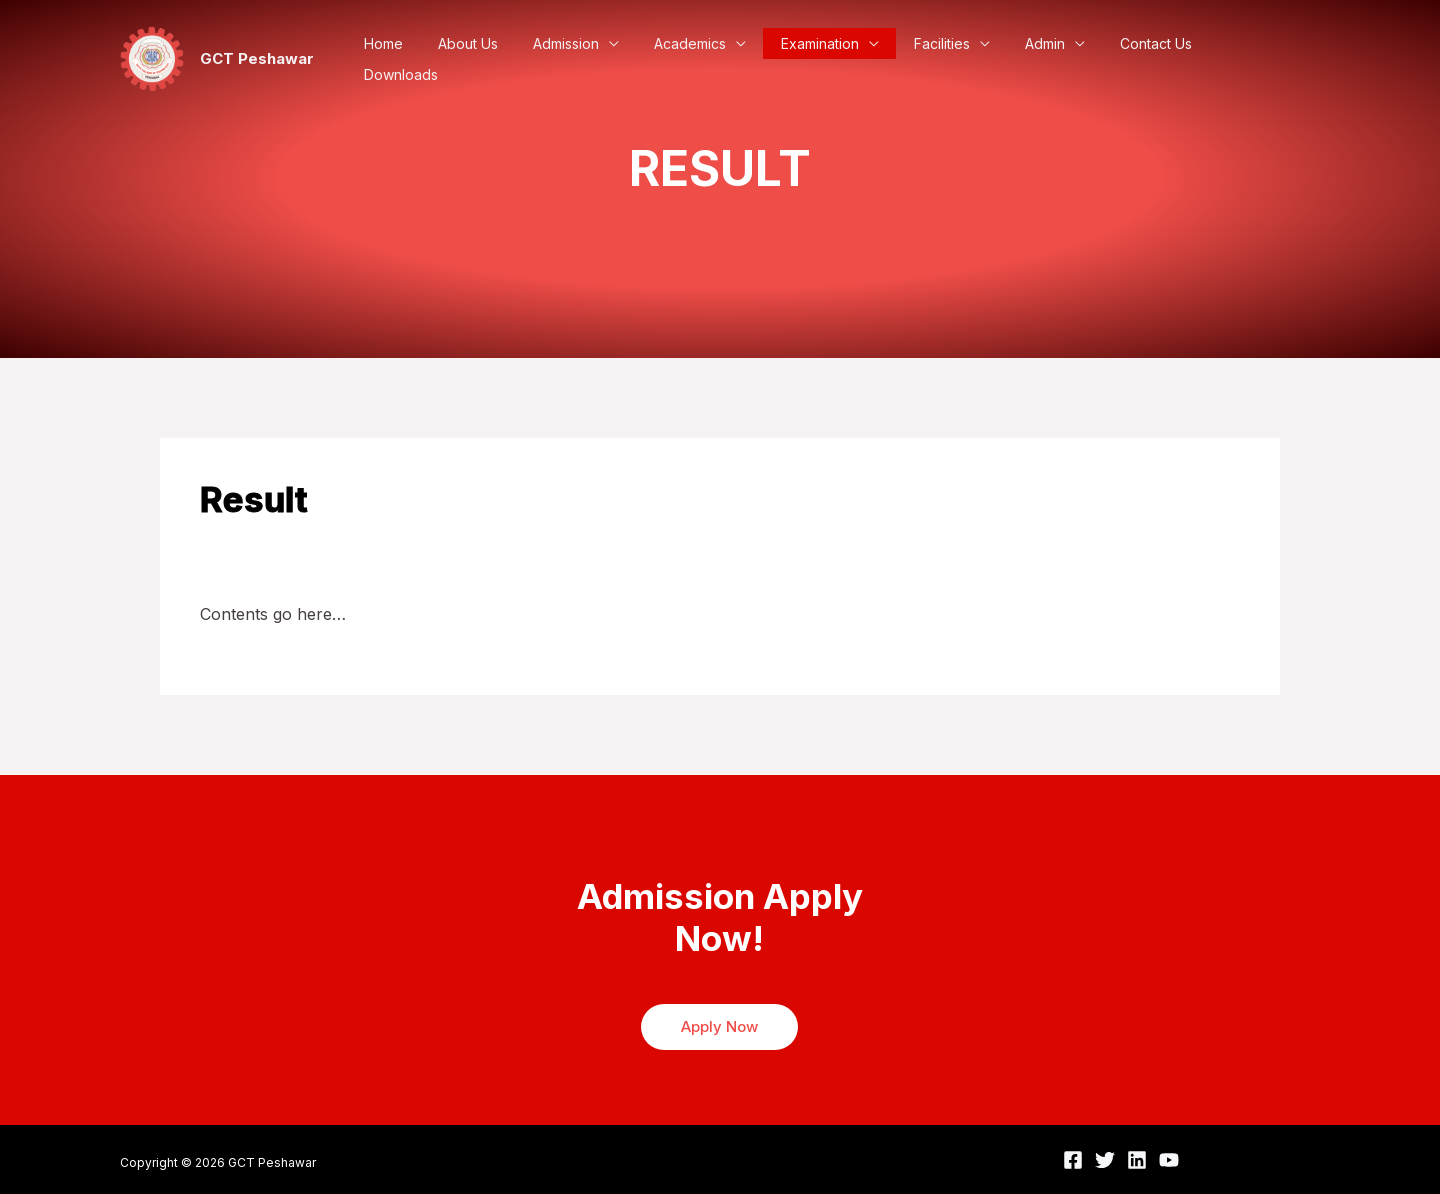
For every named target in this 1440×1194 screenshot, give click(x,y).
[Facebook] (1073, 1160)
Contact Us (1155, 59)
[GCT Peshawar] (152, 57)
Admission (590, 59)
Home (417, 59)
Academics (709, 59)
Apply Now (719, 1026)
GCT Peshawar (257, 58)
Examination (834, 59)
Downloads (1258, 59)
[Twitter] (1105, 1160)
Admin (1049, 59)
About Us (497, 59)
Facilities (951, 59)
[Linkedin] (1137, 1160)
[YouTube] (1169, 1160)
